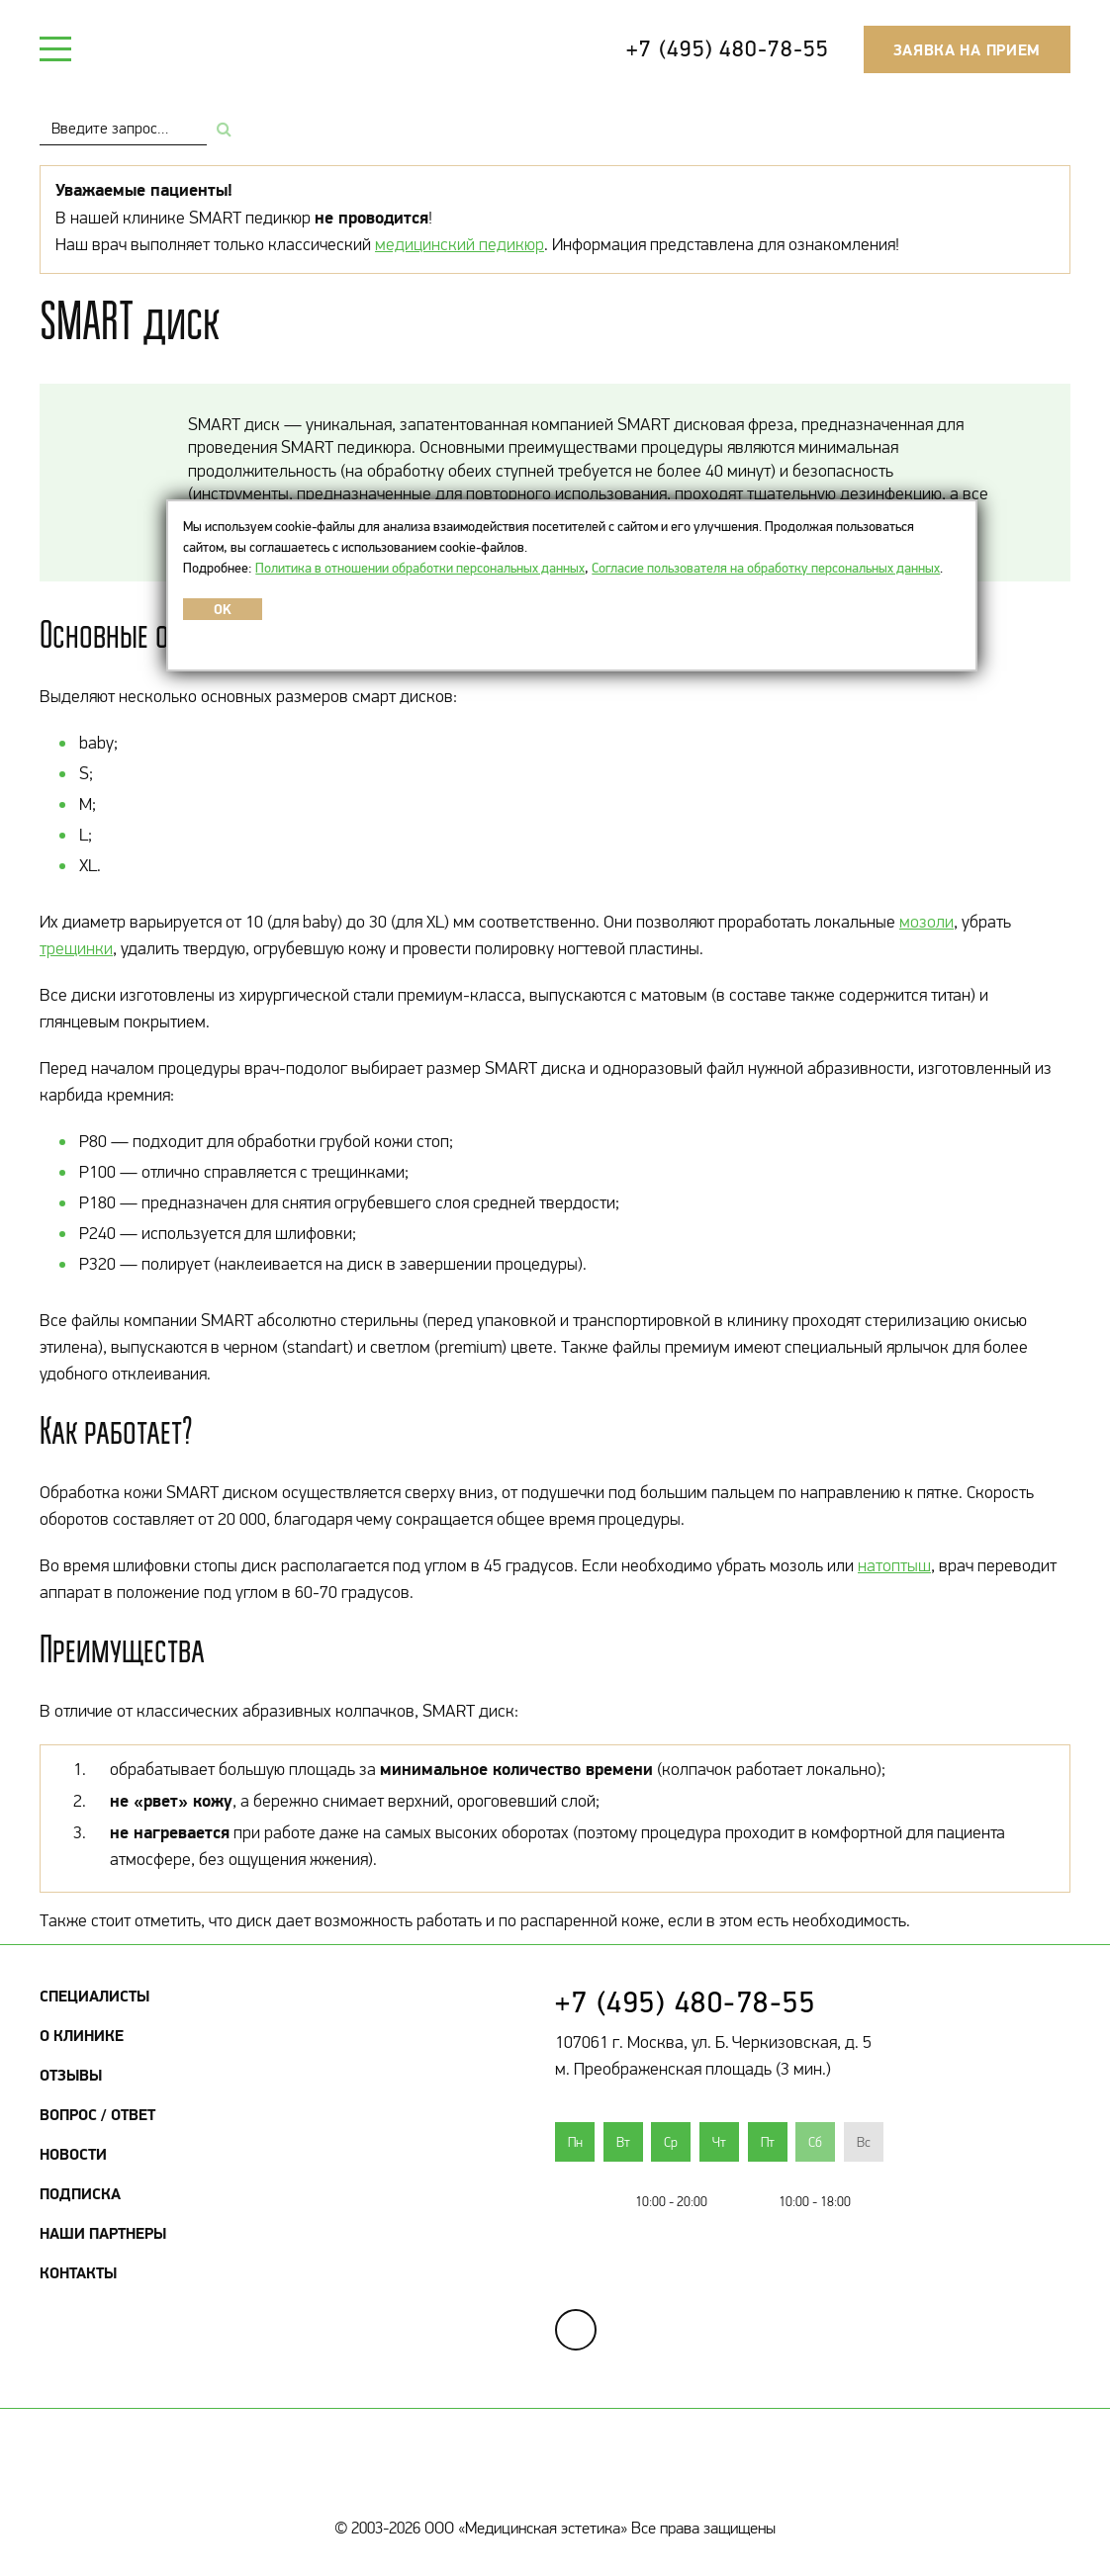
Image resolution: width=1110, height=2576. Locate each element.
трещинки (76, 948)
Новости (73, 2154)
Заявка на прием (967, 49)
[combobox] (123, 128)
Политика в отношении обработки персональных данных (420, 568)
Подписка (80, 2193)
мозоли (926, 922)
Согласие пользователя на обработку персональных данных (766, 568)
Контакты (78, 2272)
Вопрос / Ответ (97, 2114)
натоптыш (894, 1565)
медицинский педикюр (459, 244)
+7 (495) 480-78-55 (727, 48)
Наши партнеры (103, 2233)
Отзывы (71, 2075)
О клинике (82, 2035)
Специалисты (94, 1995)
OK (223, 609)
